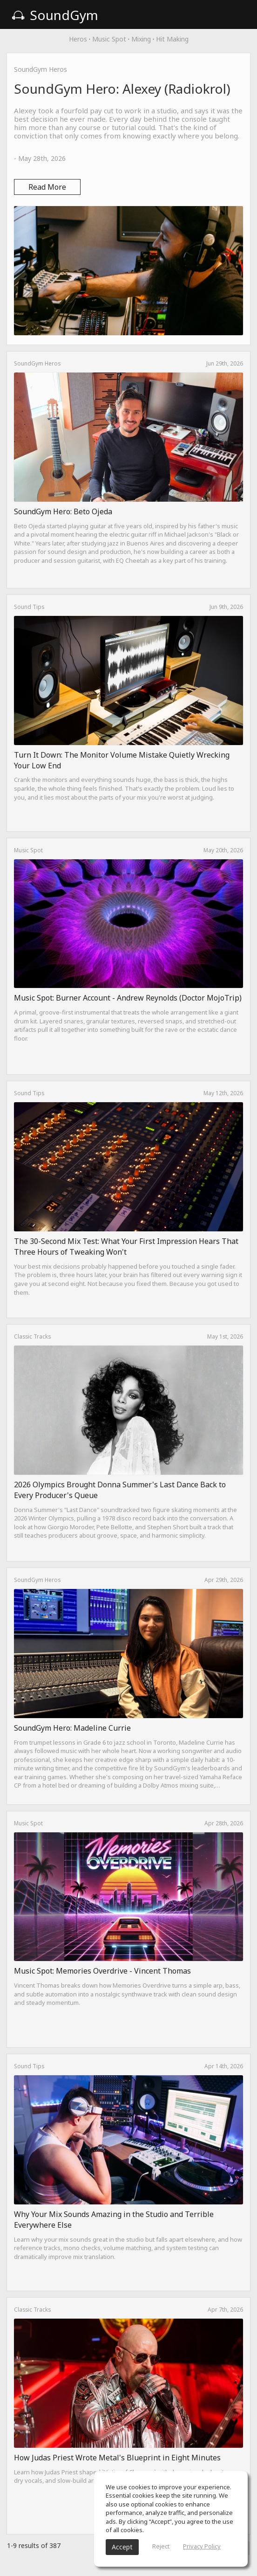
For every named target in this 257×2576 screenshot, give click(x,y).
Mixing (141, 39)
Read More (47, 187)
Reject (160, 2546)
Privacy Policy (202, 2546)
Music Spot (109, 39)
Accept (122, 2546)
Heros (78, 39)
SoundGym (55, 15)
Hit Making (172, 39)
